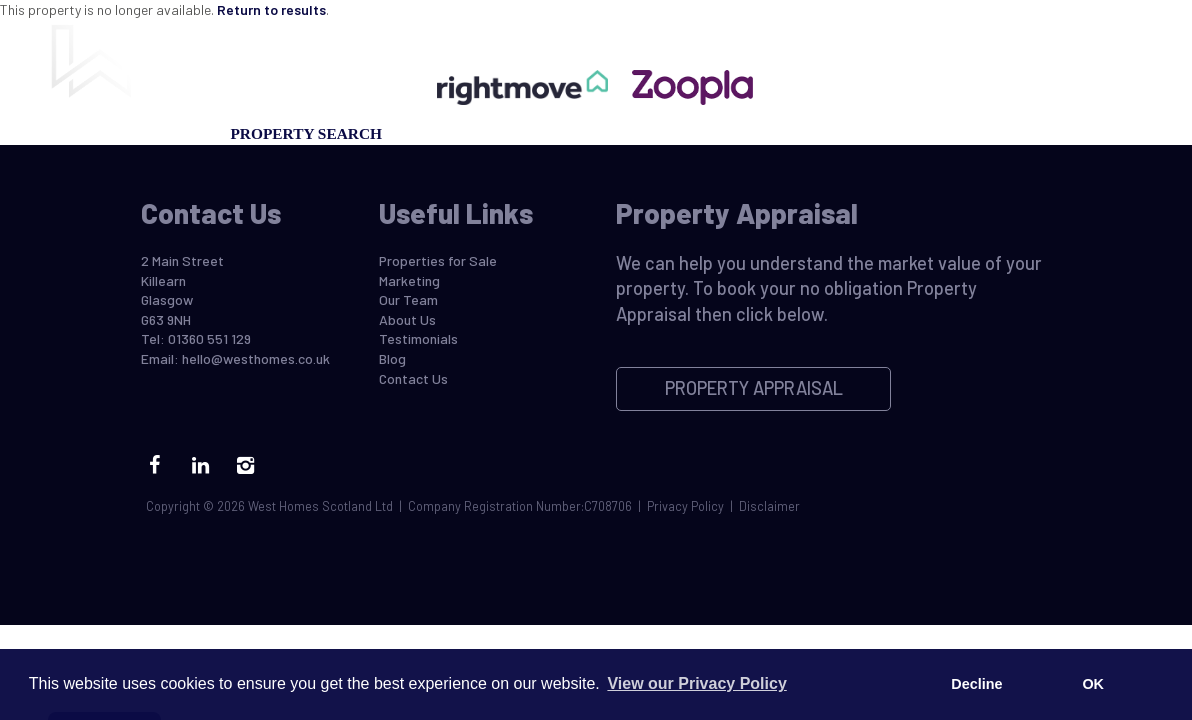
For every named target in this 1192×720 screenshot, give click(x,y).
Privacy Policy (685, 506)
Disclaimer (769, 506)
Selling (176, 133)
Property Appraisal (607, 133)
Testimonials (418, 338)
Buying (91, 133)
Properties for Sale (438, 260)
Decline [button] (976, 684)
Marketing (451, 133)
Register (755, 133)
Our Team (857, 133)
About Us (407, 319)
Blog (940, 133)
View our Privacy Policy (696, 683)
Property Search (306, 133)
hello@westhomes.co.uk (256, 358)
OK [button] (1093, 684)
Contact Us (1032, 133)
